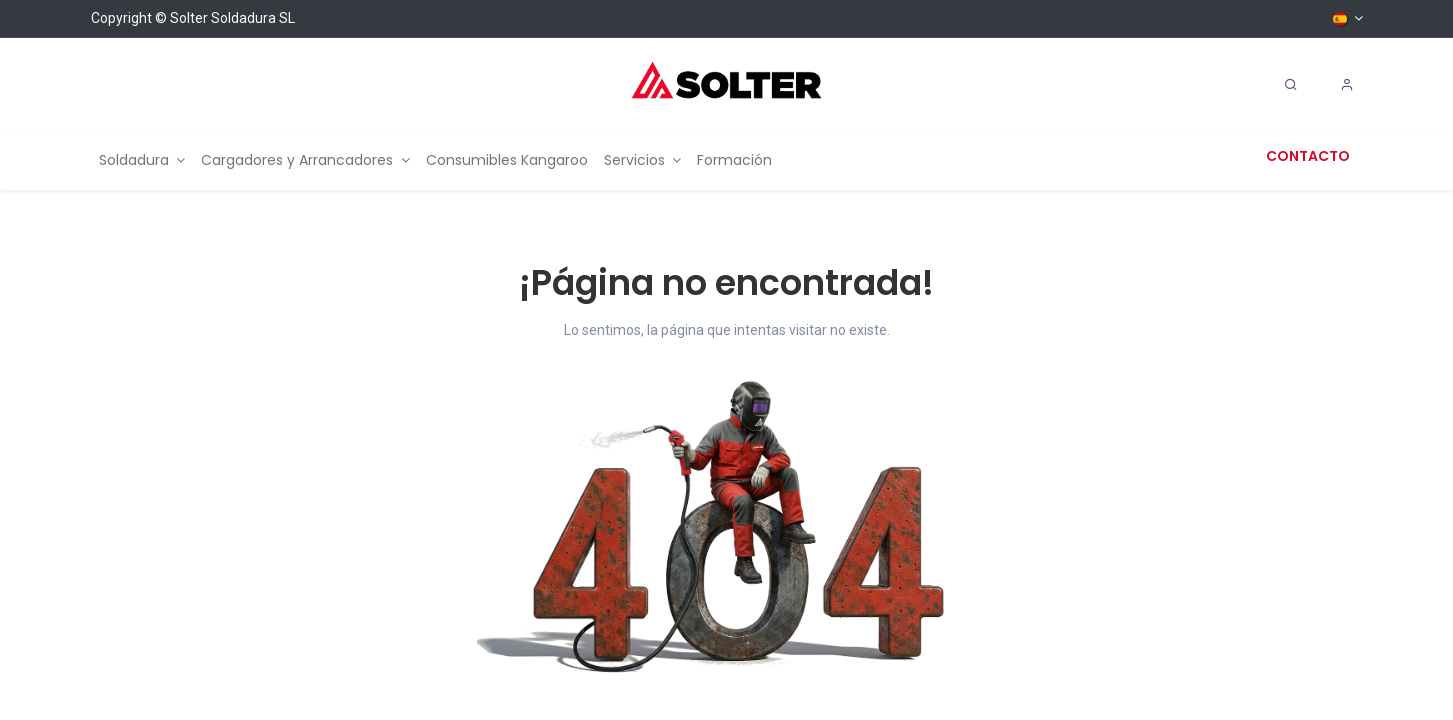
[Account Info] (1347, 85)
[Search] (1291, 85)
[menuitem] (142, 160)
